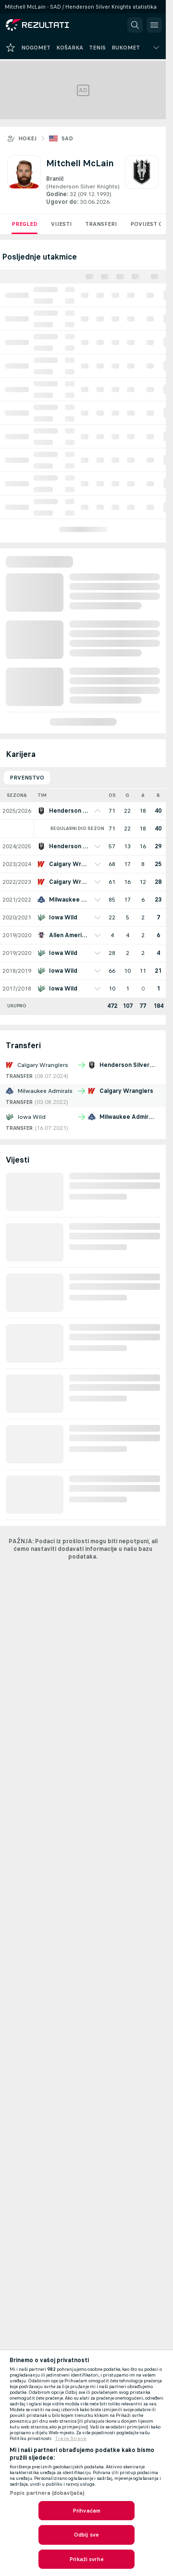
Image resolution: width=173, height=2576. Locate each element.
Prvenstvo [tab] (27, 777)
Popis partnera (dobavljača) (47, 2492)
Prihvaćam (86, 2510)
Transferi (101, 224)
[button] (135, 25)
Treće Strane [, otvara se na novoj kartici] (70, 2438)
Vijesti (61, 224)
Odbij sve (86, 2534)
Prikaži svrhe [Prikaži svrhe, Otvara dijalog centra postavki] (86, 2559)
